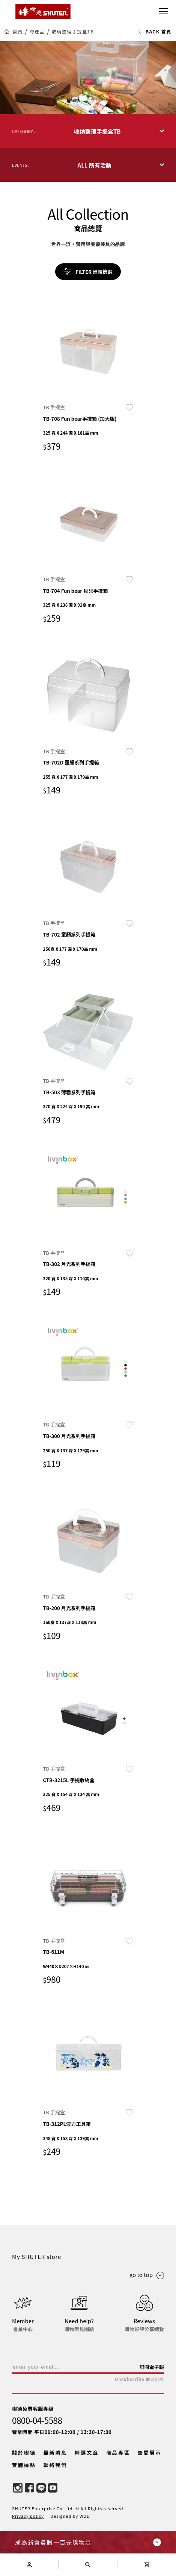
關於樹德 (24, 2452)
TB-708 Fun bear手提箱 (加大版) (80, 418)
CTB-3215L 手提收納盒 (69, 1780)
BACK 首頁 (154, 31)
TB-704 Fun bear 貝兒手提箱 (75, 590)
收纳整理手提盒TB (73, 31)
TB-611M (53, 1951)
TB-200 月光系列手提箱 (69, 1608)
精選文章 (87, 2452)
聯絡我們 (56, 2465)
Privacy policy (28, 2516)
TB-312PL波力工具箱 (67, 2123)
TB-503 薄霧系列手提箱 (69, 1092)
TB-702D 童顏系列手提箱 (71, 762)
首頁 (18, 31)
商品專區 (118, 2452)
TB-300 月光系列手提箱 (69, 1436)
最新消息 (56, 2452)
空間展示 (150, 2452)
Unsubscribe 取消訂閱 (139, 2379)
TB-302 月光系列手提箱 (69, 1264)
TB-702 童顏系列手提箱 (69, 934)
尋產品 (37, 31)
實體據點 (24, 2465)
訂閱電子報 (151, 2366)
